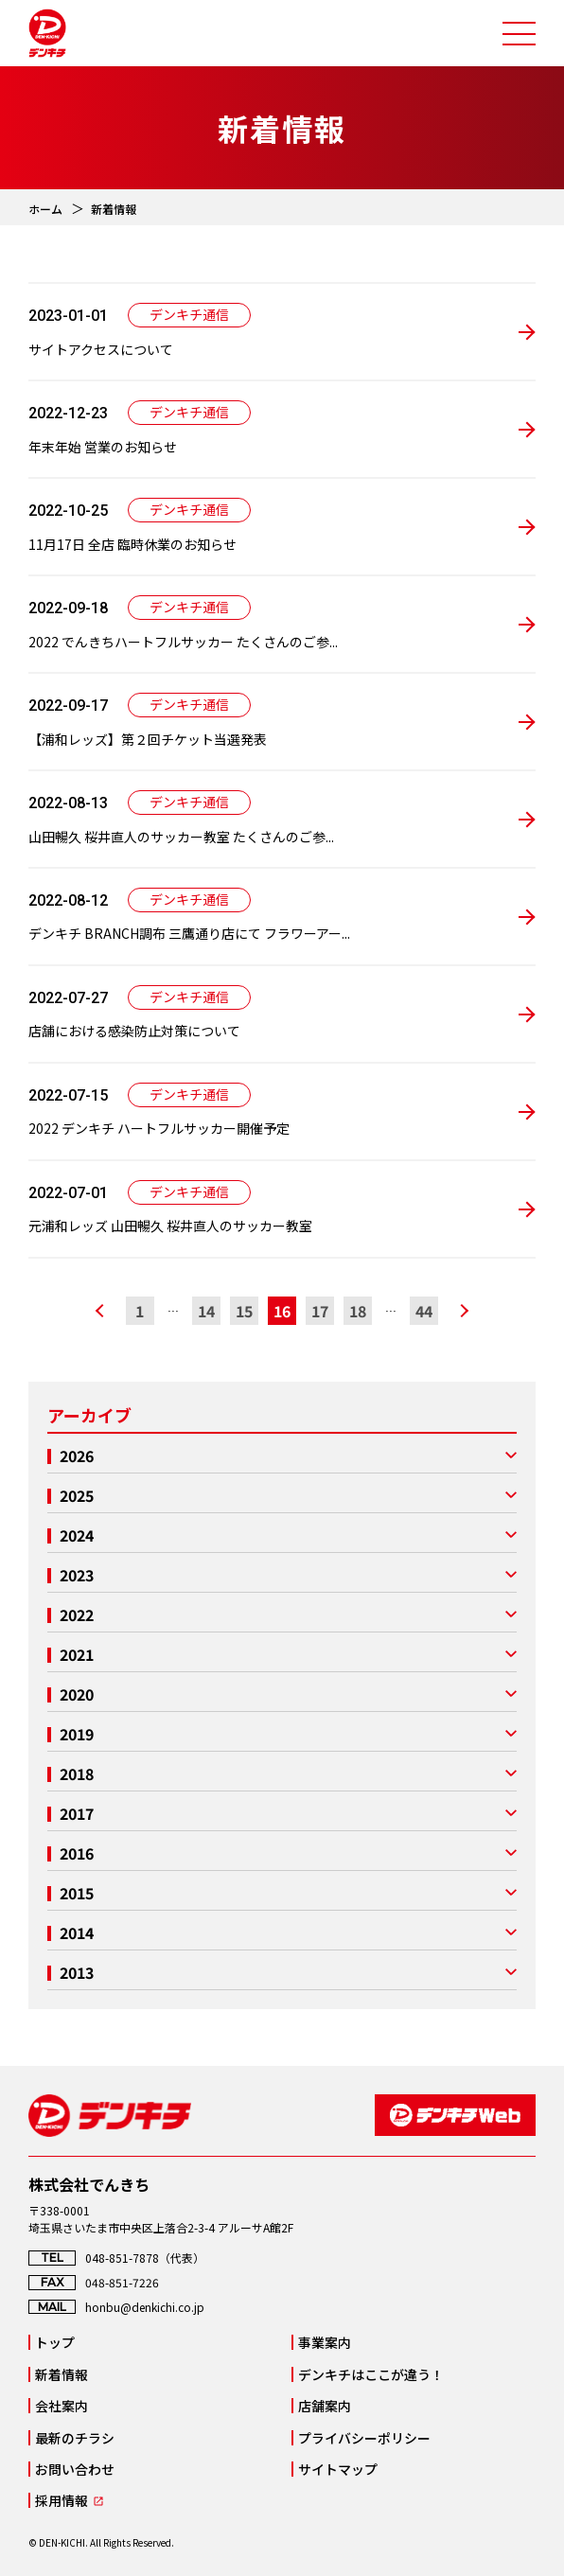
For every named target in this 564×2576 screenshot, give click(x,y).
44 (423, 1310)
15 (244, 1310)
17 (319, 1310)
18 (357, 1310)
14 (206, 1310)
